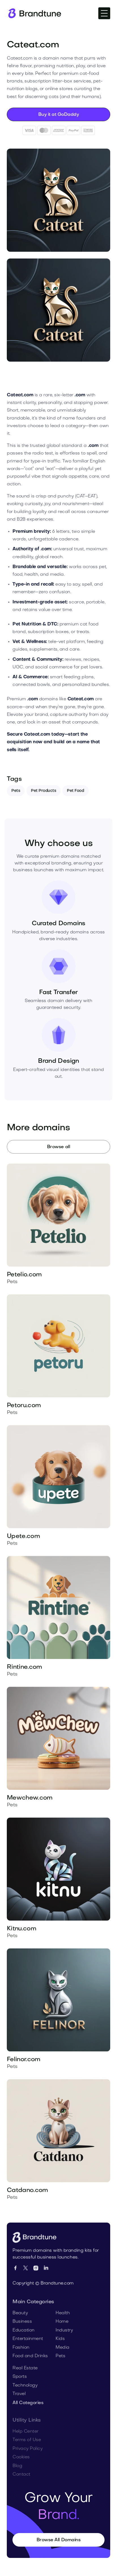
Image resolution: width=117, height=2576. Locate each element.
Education (23, 2338)
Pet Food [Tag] (75, 801)
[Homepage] (34, 13)
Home (62, 2329)
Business (22, 2329)
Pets (15, 801)
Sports (19, 2384)
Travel (18, 2402)
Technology (24, 2393)
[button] (104, 13)
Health (63, 2321)
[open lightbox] (58, 200)
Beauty (20, 2321)
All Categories (27, 2410)
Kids (60, 2347)
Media (62, 2355)
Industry (64, 2338)
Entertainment (27, 2347)
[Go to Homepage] (36, 2240)
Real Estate (25, 2376)
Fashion (20, 2355)
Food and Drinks (30, 2364)
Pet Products (43, 801)
